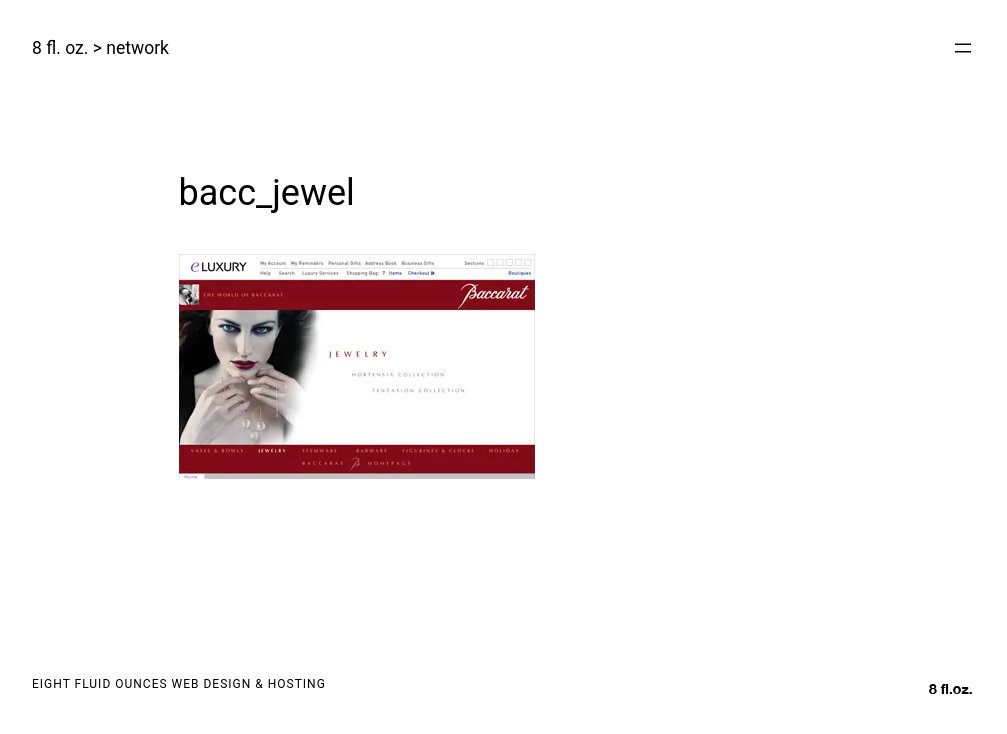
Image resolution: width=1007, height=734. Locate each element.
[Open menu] (963, 48)
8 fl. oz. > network (100, 48)
